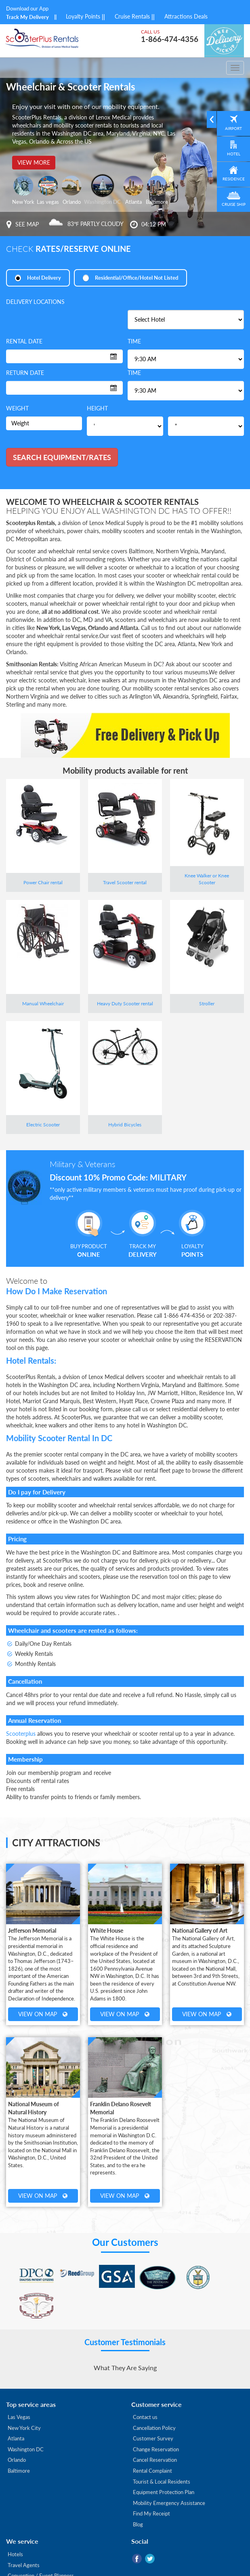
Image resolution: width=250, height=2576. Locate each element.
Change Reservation (156, 2421)
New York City (24, 2400)
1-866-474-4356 (167, 39)
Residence (231, 183)
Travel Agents (24, 2537)
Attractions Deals (186, 16)
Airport (231, 130)
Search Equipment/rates (62, 457)
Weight (17, 408)
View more (33, 162)
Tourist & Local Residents (161, 2453)
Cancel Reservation (155, 2432)
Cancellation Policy (154, 2400)
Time (134, 341)
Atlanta (16, 2410)
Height (97, 408)
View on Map (42, 2014)
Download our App (27, 8)
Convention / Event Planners (41, 2548)
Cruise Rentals (137, 16)
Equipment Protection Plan (163, 2464)
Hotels (15, 2526)
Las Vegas (19, 2389)
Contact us (145, 2389)
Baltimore (19, 2443)
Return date (25, 373)
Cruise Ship (231, 210)
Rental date (24, 341)
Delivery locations (35, 302)
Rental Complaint (152, 2443)
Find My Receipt (151, 2485)
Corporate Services (30, 2558)
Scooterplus (21, 1734)
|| (55, 17)
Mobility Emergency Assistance (169, 2475)
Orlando (17, 2432)
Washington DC (26, 2421)
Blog (138, 2496)
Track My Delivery (27, 17)
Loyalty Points (88, 16)
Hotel (231, 156)
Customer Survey (153, 2410)
